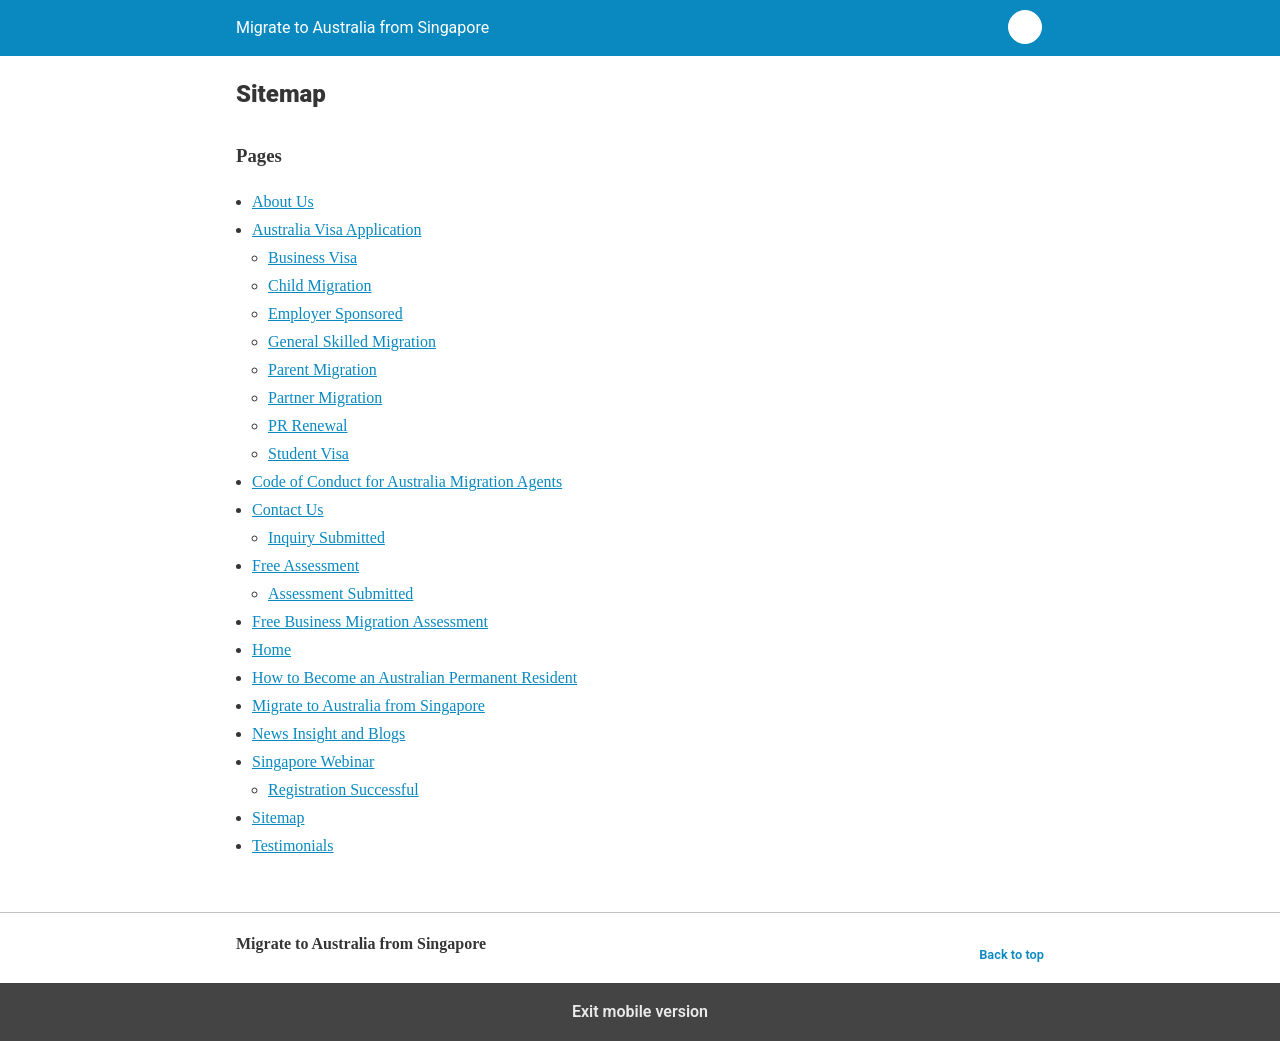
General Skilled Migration (352, 341)
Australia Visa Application (336, 229)
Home (271, 649)
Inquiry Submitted (326, 537)
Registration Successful (343, 789)
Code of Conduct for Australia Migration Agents (407, 481)
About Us (283, 201)
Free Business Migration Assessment (370, 621)
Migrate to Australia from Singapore (368, 705)
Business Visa (312, 257)
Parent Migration (322, 369)
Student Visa (308, 453)
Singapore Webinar (313, 761)
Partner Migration (325, 397)
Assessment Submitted (340, 593)
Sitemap (278, 817)
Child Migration (320, 285)
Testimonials (293, 845)
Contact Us (288, 509)
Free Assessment (305, 565)
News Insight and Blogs (328, 733)
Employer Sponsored (335, 313)
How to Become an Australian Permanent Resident (414, 677)
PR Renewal (308, 425)
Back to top (1011, 954)
